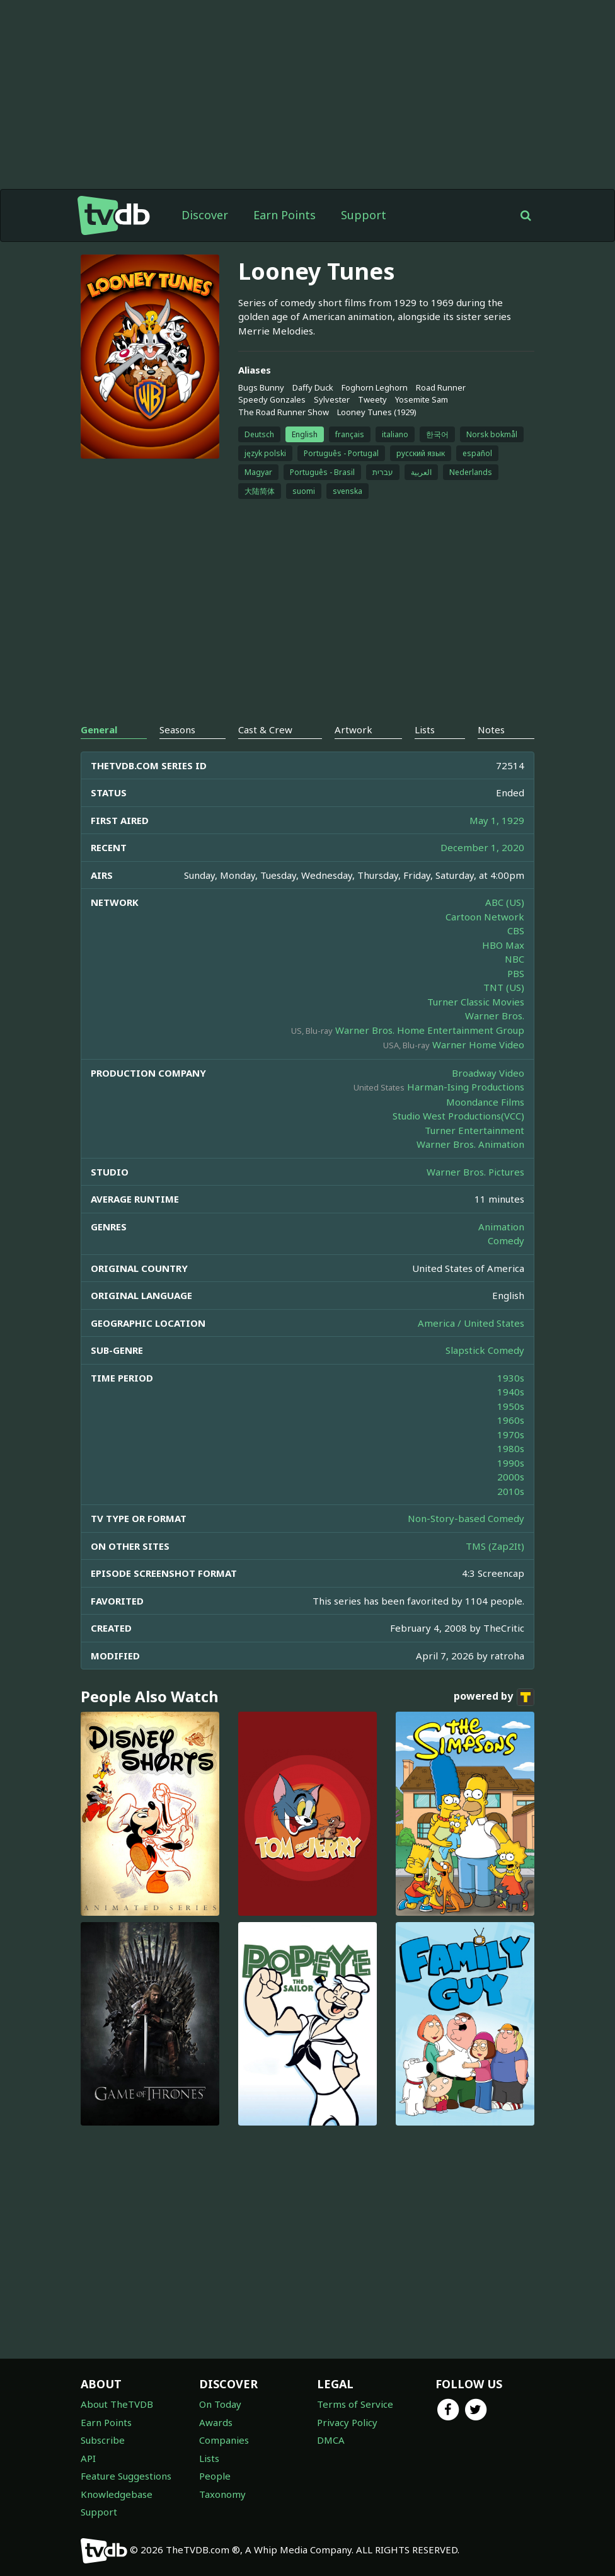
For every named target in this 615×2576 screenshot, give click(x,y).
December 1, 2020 (482, 847)
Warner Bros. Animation (470, 1144)
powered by (494, 1697)
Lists (209, 2458)
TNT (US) (503, 987)
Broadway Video (488, 1073)
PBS (515, 973)
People (215, 2476)
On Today (220, 2404)
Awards (216, 2422)
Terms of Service (355, 2404)
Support (363, 214)
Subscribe (103, 2440)
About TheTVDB (117, 2404)
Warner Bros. (494, 1015)
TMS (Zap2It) (495, 1546)
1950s (510, 1406)
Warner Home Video (478, 1044)
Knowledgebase (116, 2494)
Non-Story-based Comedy (466, 1518)
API (88, 2458)
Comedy (506, 1240)
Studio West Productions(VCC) (458, 1115)
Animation (501, 1226)
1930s (510, 1377)
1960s (510, 1420)
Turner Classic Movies (475, 1001)
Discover (204, 214)
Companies (224, 2440)
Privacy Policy (347, 2422)
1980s (510, 1448)
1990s (510, 1463)
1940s (510, 1391)
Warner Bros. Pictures (475, 1171)
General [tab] (99, 729)
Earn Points (284, 214)
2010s (510, 1491)
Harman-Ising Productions (465, 1086)
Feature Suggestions (126, 2476)
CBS (515, 930)
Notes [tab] (491, 729)
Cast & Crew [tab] (265, 729)
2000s (510, 1476)
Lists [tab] (425, 729)
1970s (510, 1434)
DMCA (331, 2440)
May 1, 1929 (496, 820)
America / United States (471, 1323)
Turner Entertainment (474, 1130)
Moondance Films (485, 1102)
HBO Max (503, 945)
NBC (514, 959)
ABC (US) (504, 902)
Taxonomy (222, 2494)
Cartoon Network (484, 916)
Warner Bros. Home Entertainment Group (429, 1030)
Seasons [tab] (177, 729)
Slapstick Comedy (484, 1350)
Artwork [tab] (353, 729)
